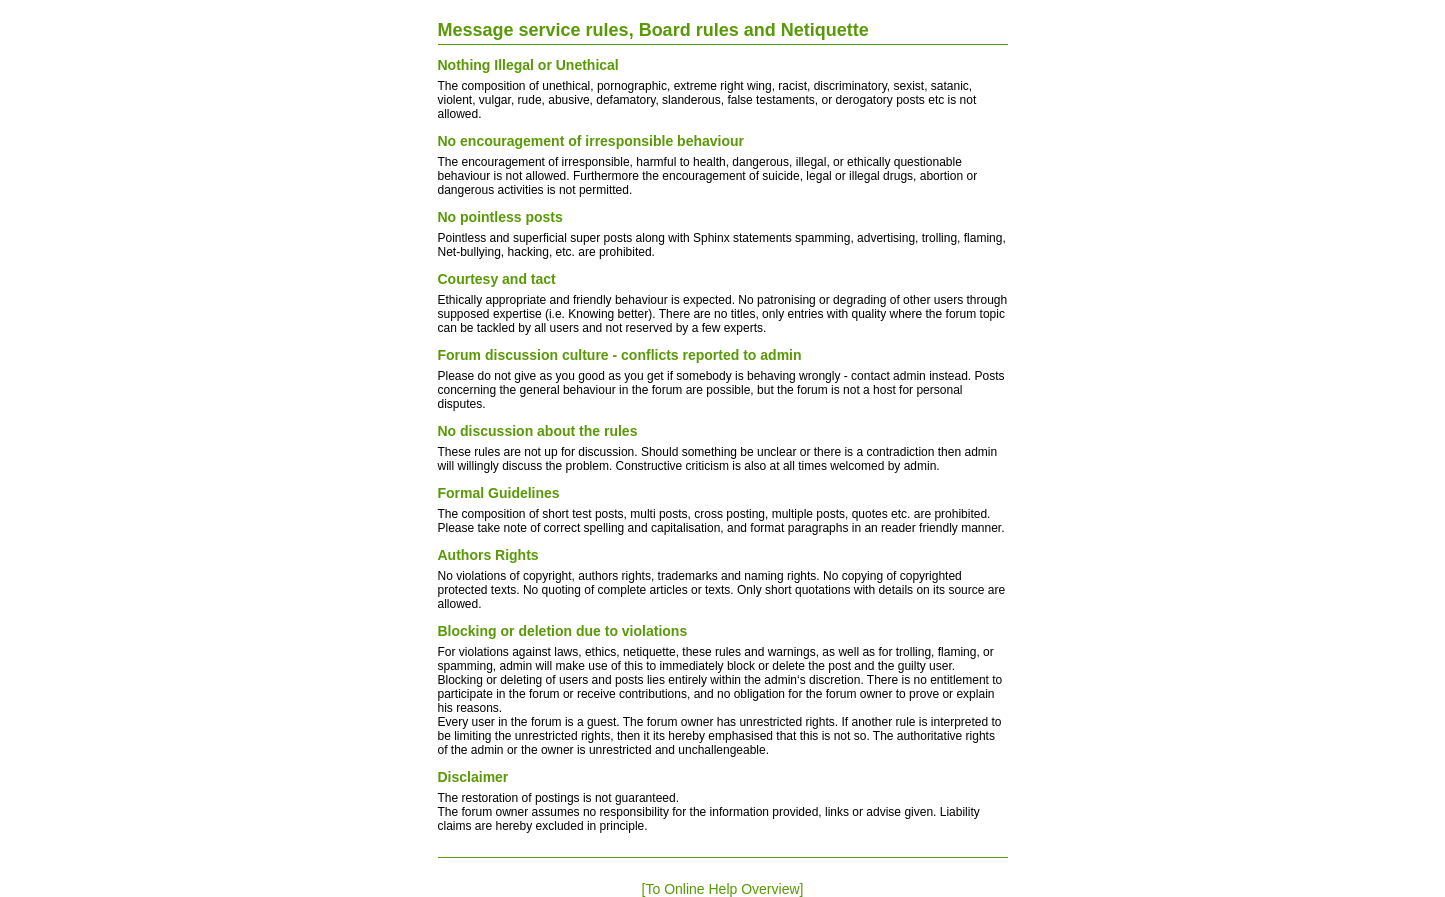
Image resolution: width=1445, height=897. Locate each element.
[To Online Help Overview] (723, 889)
